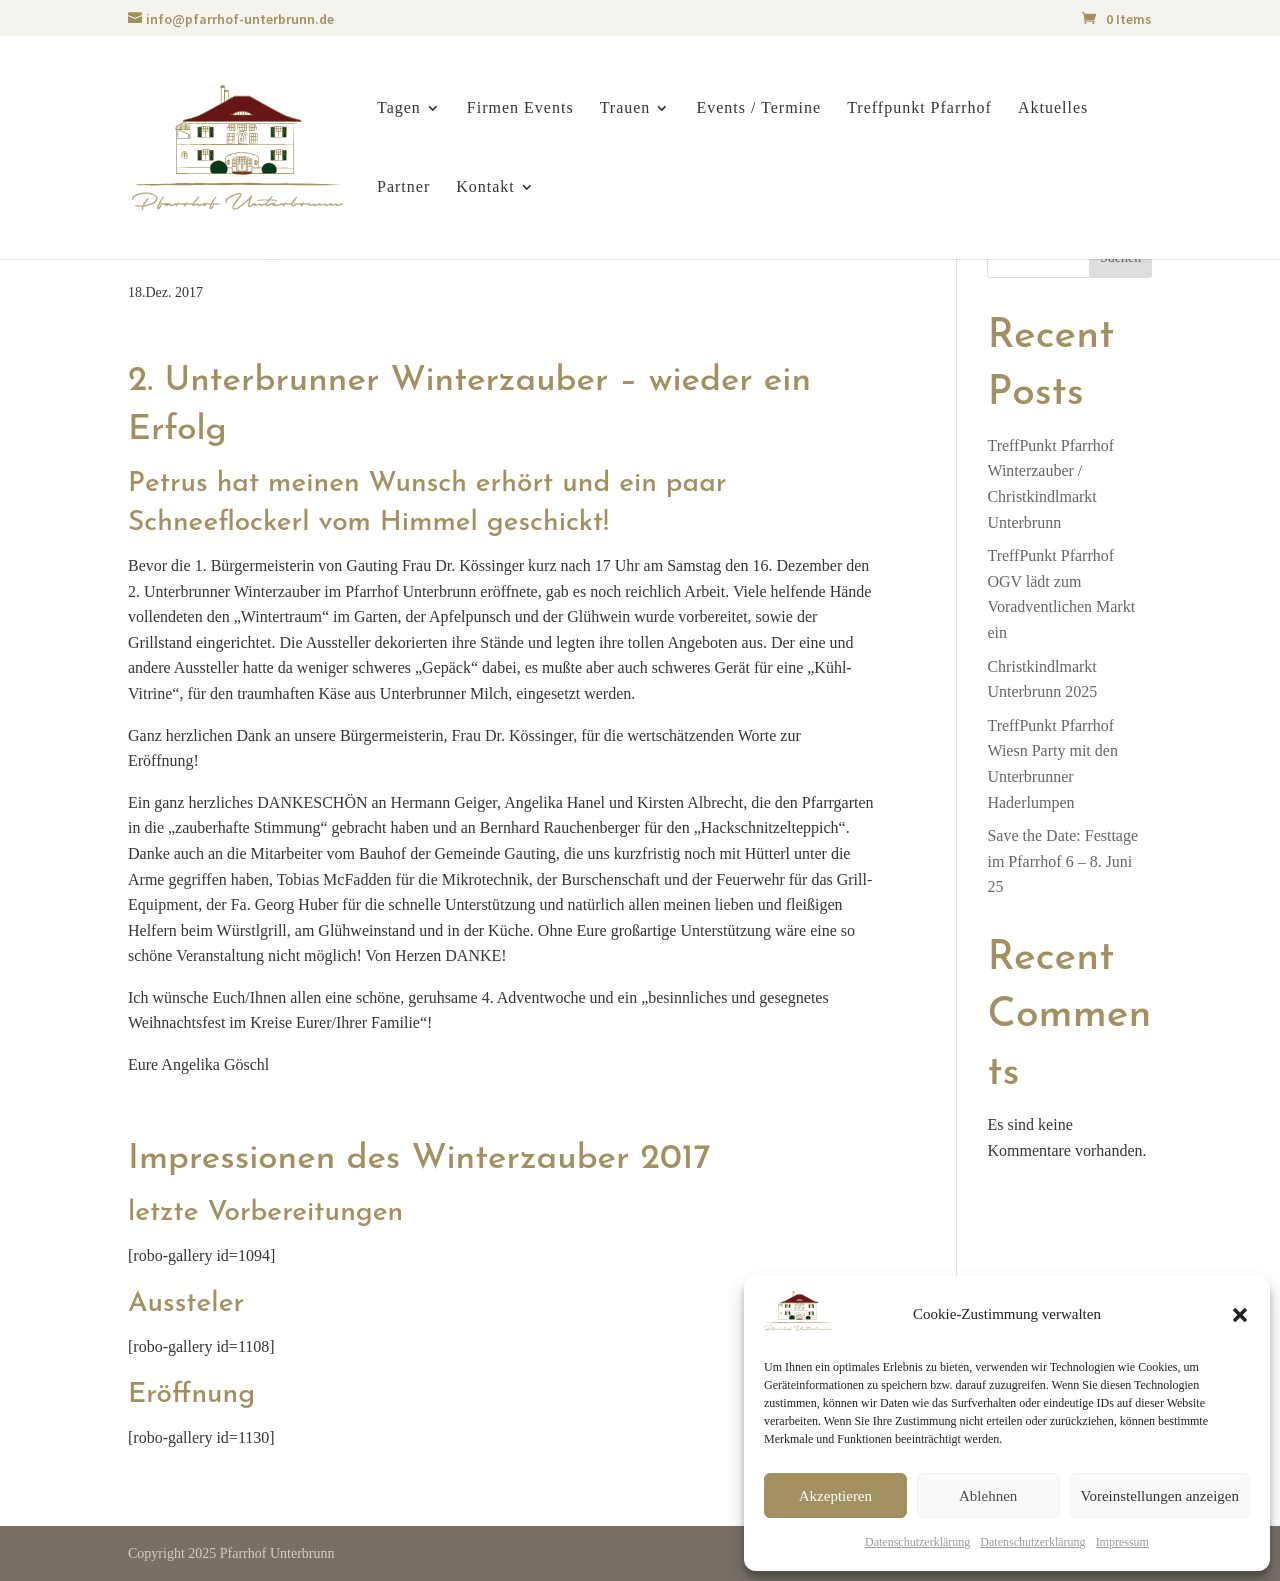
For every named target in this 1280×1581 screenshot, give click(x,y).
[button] (1240, 1315)
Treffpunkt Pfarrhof (919, 108)
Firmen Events (520, 108)
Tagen (399, 108)
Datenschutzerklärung (917, 1542)
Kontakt (485, 187)
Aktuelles (1053, 108)
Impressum (1122, 1542)
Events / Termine (758, 108)
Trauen (625, 108)
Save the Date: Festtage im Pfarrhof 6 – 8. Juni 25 (1062, 861)
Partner (403, 187)
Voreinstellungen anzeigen (1160, 1496)
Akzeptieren (835, 1496)
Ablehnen (988, 1496)
